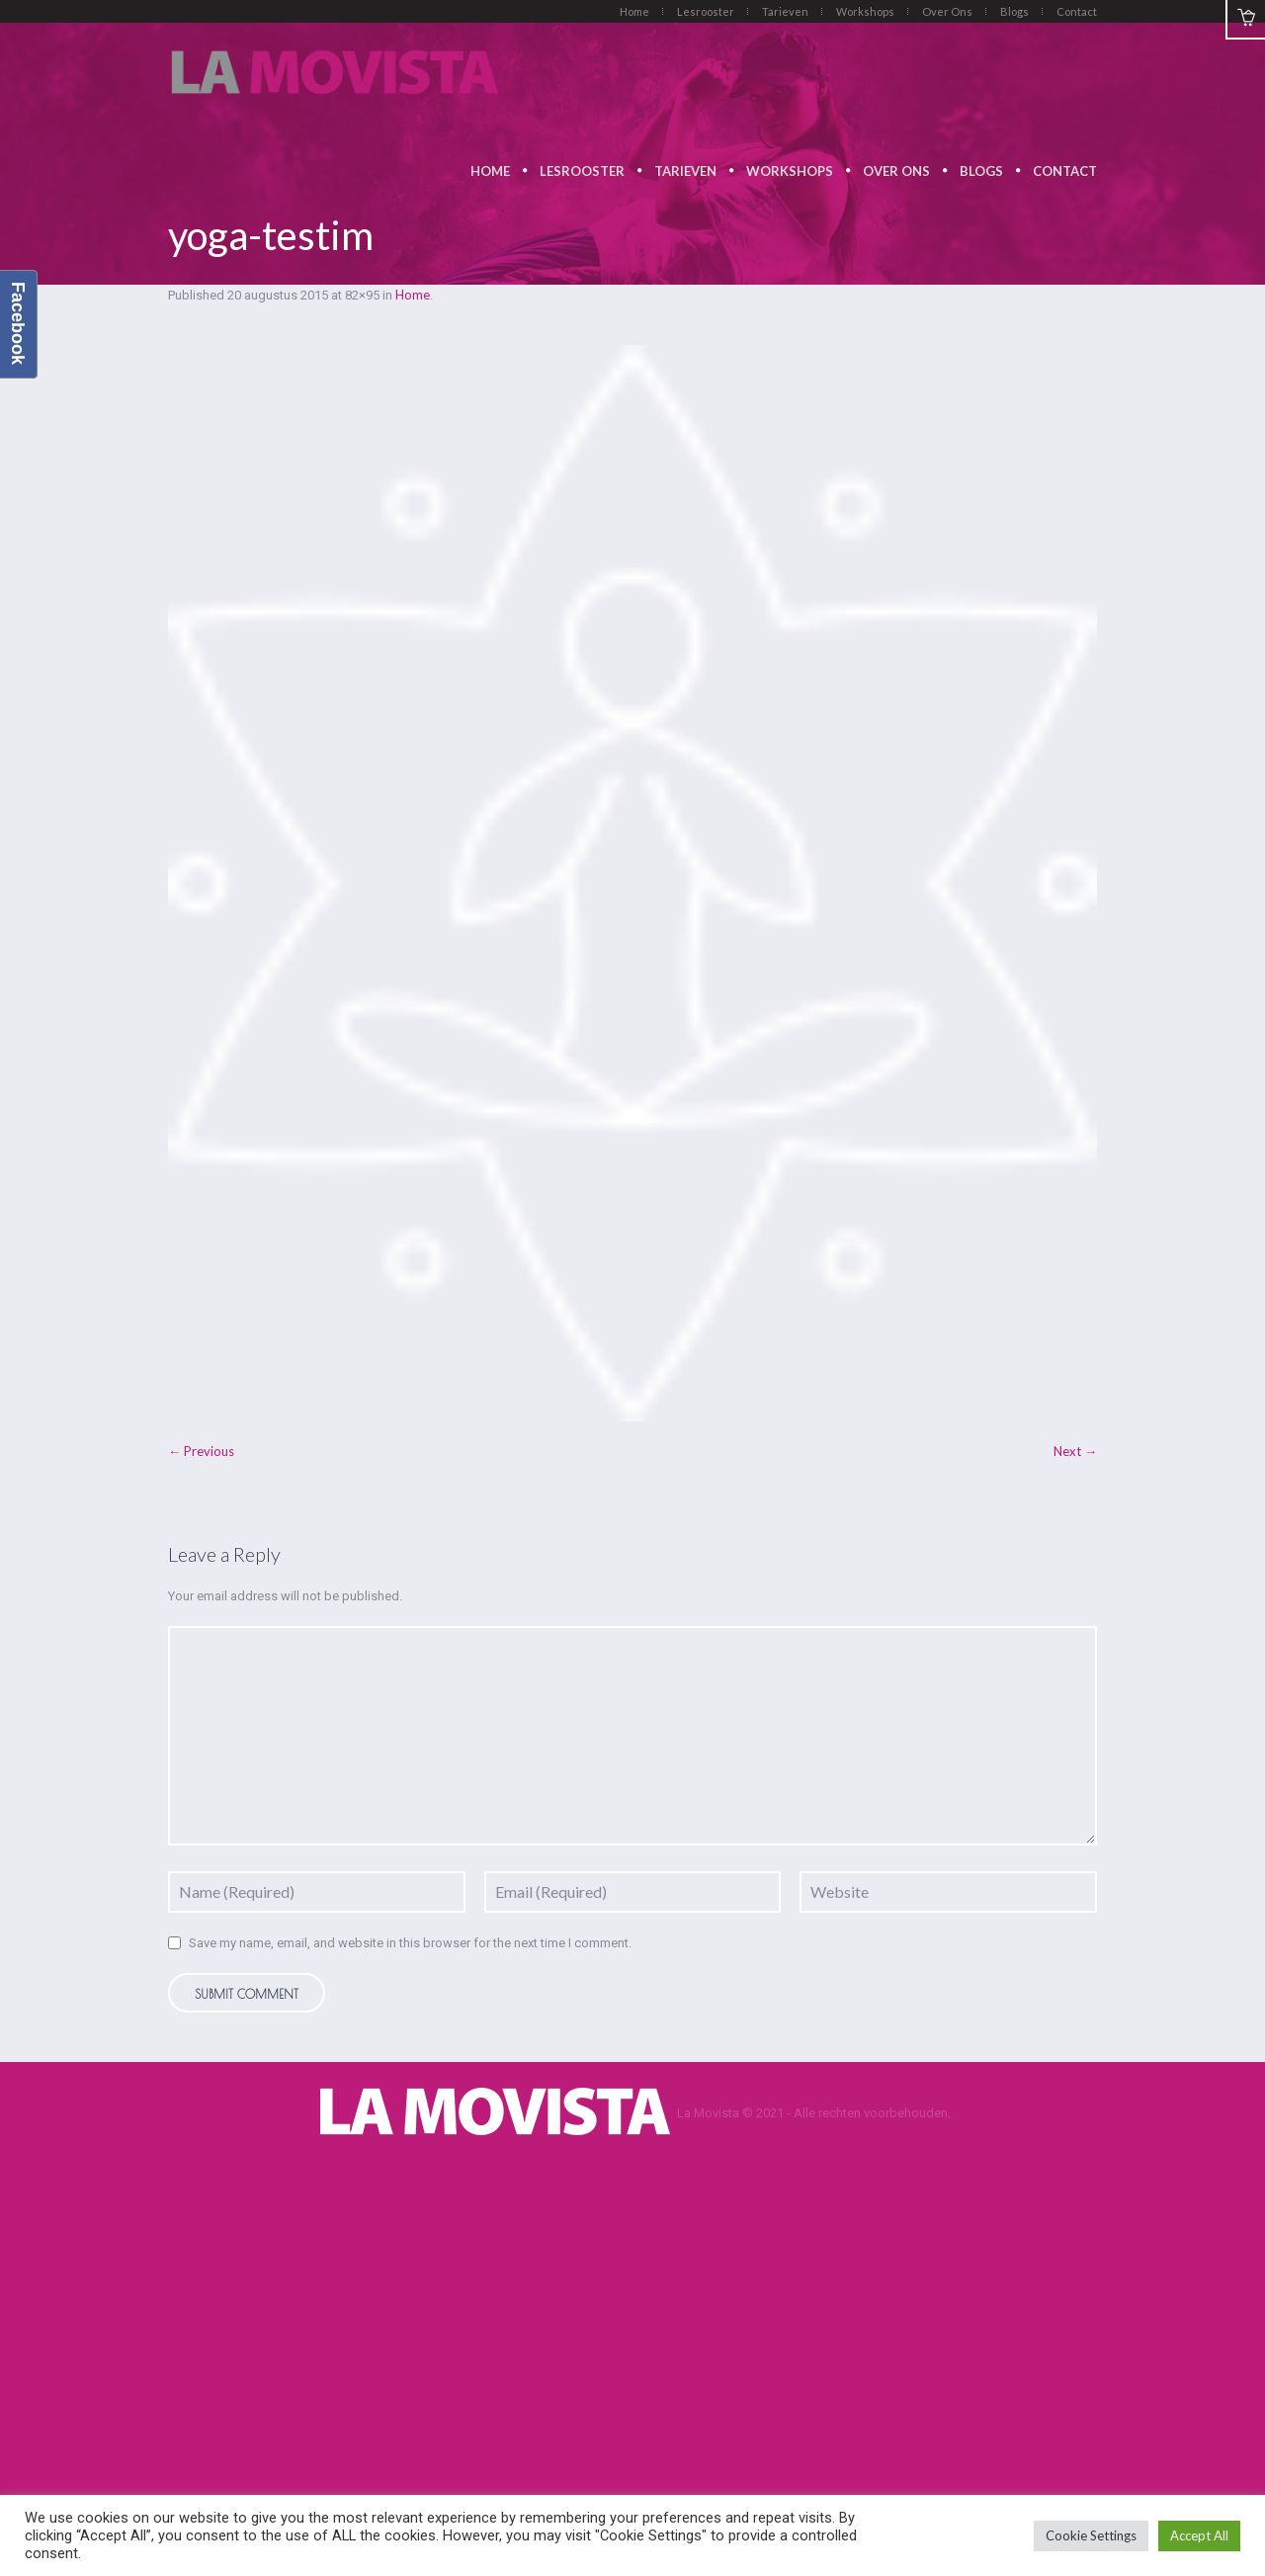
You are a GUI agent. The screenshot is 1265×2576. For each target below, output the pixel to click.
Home (412, 294)
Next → (1075, 1451)
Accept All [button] (1199, 2535)
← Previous (201, 1451)
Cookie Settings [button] (1091, 2535)
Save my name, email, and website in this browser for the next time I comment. (410, 1942)
